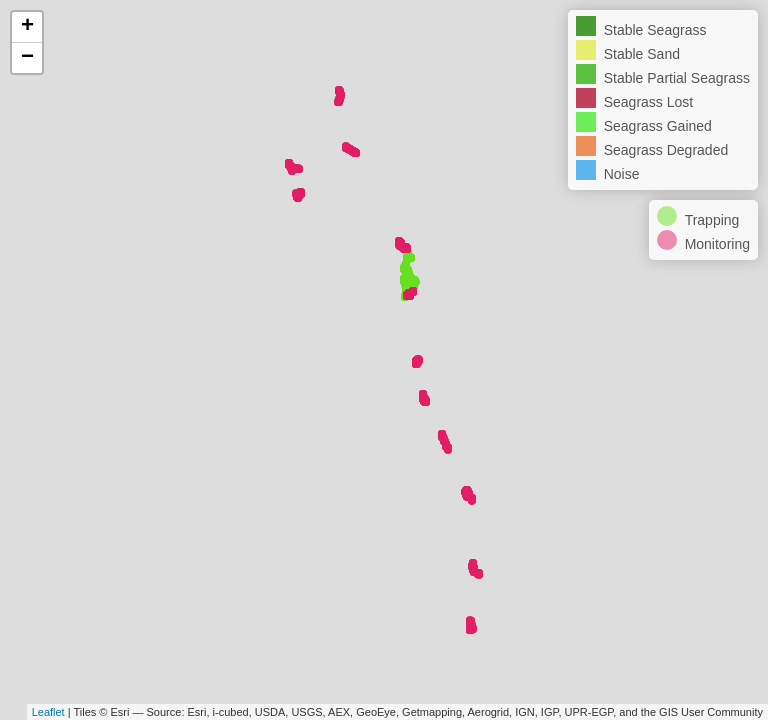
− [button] (27, 58)
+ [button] (27, 27)
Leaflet (48, 712)
